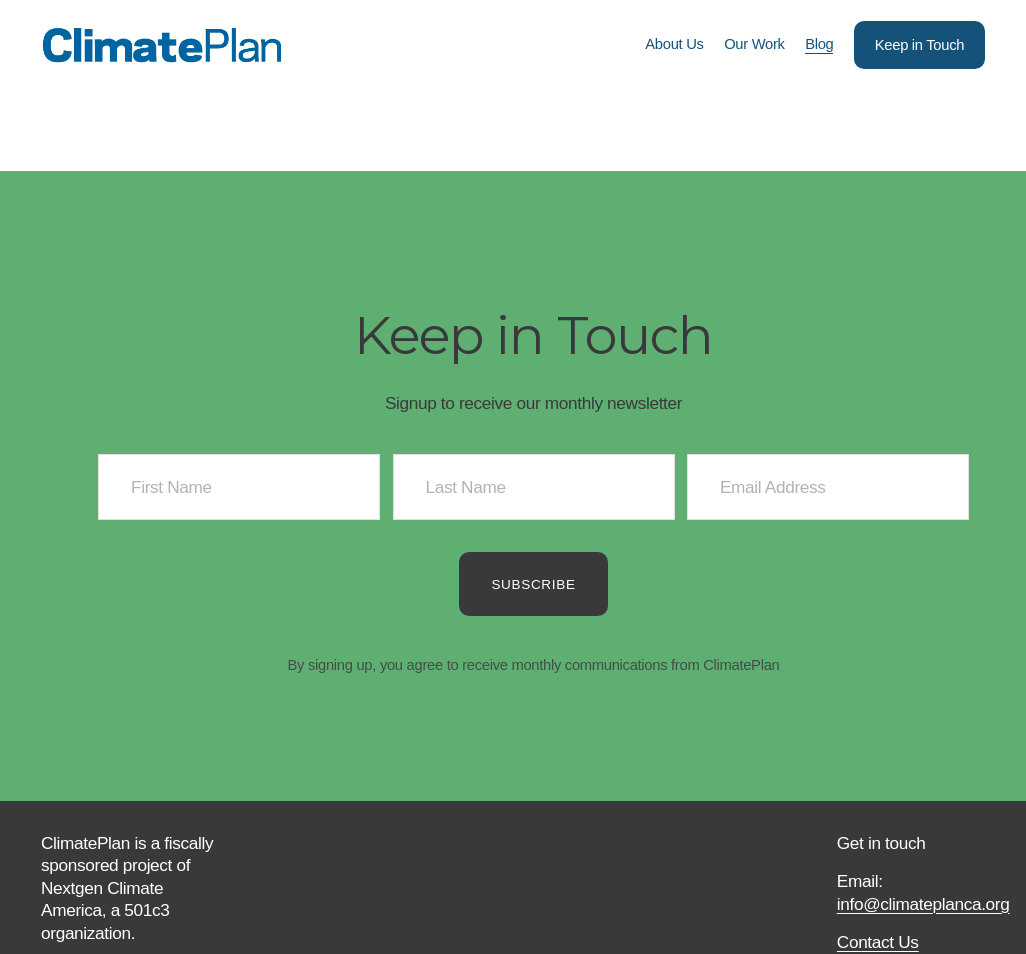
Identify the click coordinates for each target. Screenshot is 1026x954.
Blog (819, 44)
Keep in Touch (919, 45)
